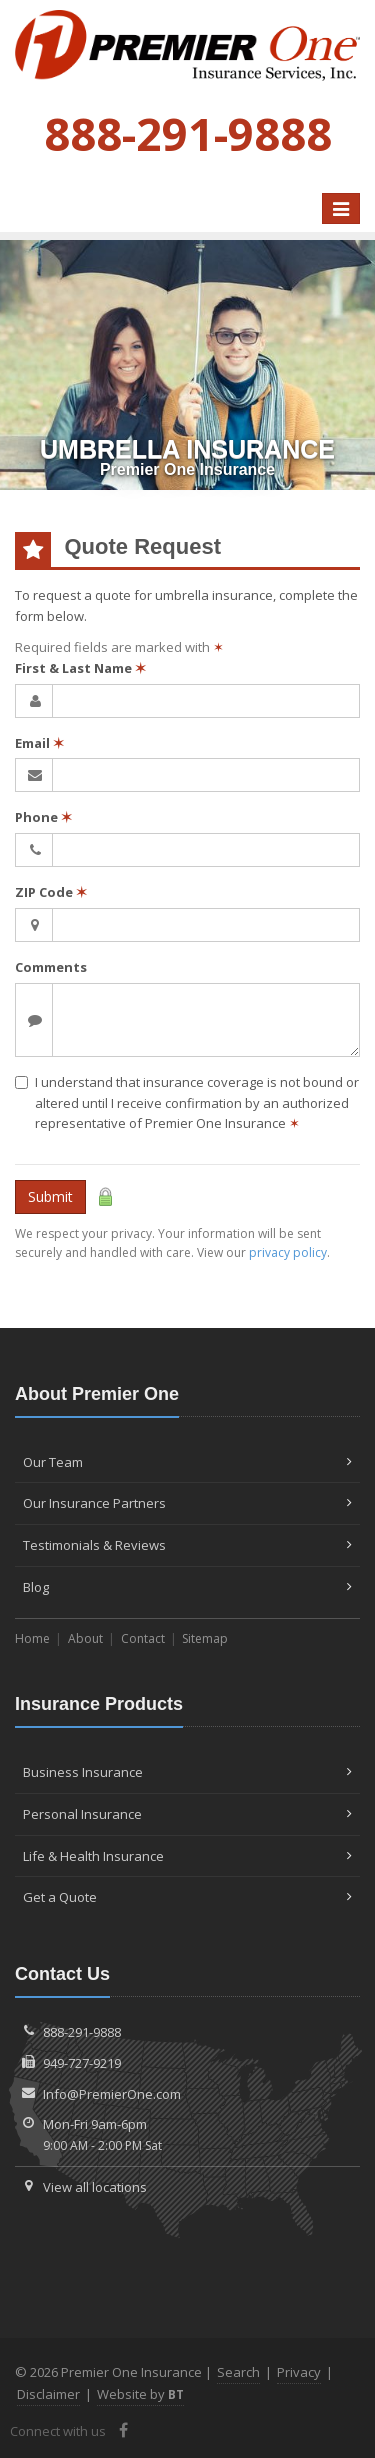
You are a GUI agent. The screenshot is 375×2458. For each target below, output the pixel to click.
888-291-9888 (82, 2032)
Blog (187, 1587)
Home (32, 1638)
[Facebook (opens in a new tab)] (123, 2430)
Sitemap (205, 1638)
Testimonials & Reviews (187, 1545)
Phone (43, 817)
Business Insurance (187, 1772)
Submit (50, 1196)
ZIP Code (51, 892)
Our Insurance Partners (187, 1503)
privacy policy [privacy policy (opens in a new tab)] (288, 1252)
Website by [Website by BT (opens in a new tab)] (140, 2394)
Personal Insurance (187, 1814)
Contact (143, 1638)
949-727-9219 (82, 2063)
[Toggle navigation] (341, 209)
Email (39, 743)
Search (238, 2372)
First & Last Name (80, 668)
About (85, 1638)
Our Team (187, 1462)
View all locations (95, 2187)
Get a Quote (187, 1897)
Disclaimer (48, 2394)
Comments (51, 967)
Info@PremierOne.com (112, 2094)
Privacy (299, 2372)
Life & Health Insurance (187, 1856)
